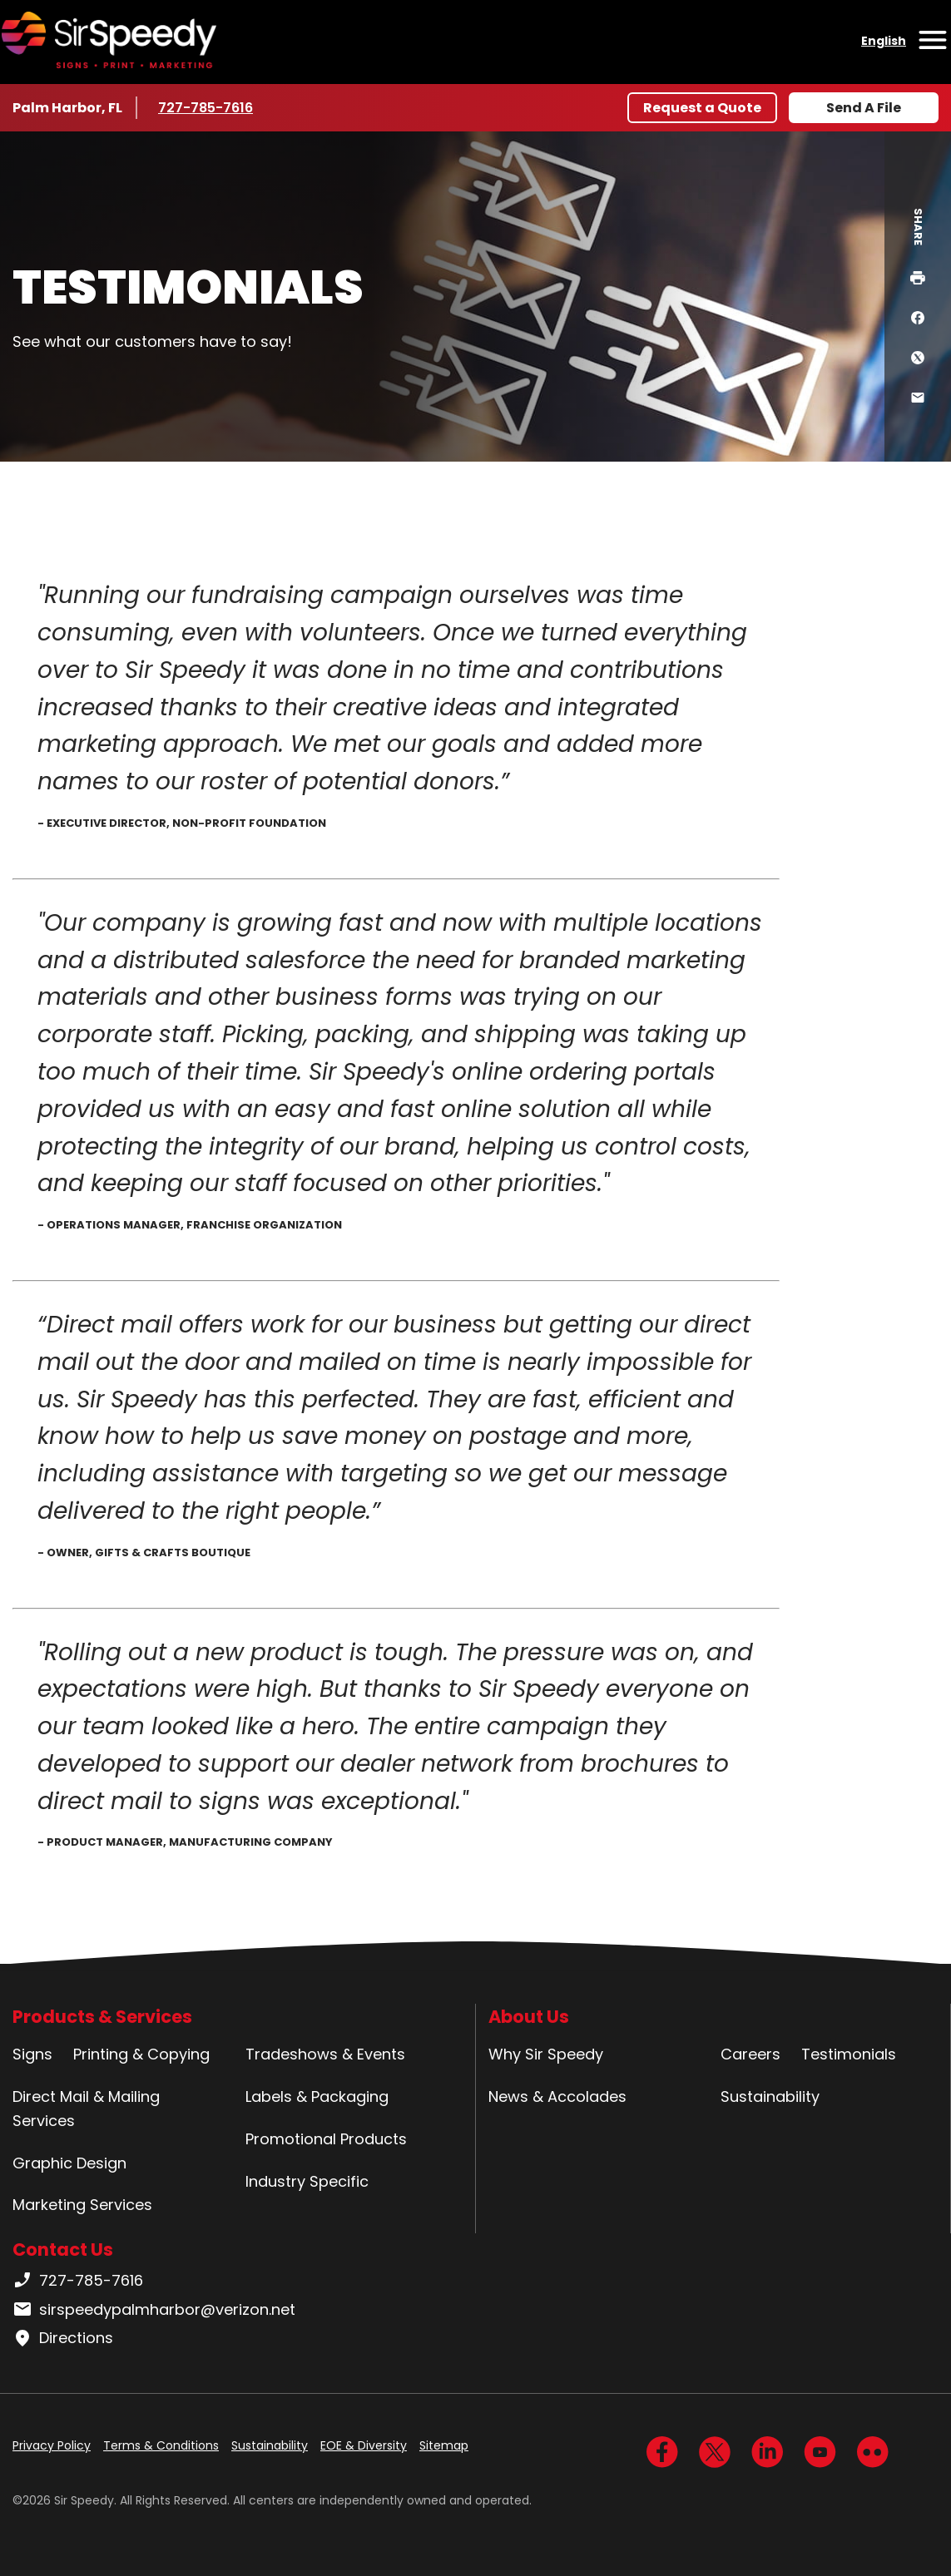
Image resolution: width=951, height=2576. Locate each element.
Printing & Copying (141, 2054)
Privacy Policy (51, 2445)
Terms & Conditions (161, 2445)
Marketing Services (82, 2204)
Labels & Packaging (317, 2096)
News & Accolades (557, 2096)
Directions (62, 2338)
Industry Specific (307, 2181)
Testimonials (848, 2054)
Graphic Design (69, 2163)
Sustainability (770, 2096)
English (883, 40)
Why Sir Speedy (545, 2054)
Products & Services (102, 2016)
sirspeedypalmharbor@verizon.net (153, 2310)
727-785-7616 (207, 107)
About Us (528, 2016)
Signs (32, 2054)
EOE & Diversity (363, 2445)
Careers (750, 2054)
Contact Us (62, 2249)
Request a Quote (702, 107)
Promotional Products (326, 2139)
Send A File (863, 107)
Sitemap (443, 2445)
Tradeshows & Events (325, 2054)
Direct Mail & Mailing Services (86, 2108)
